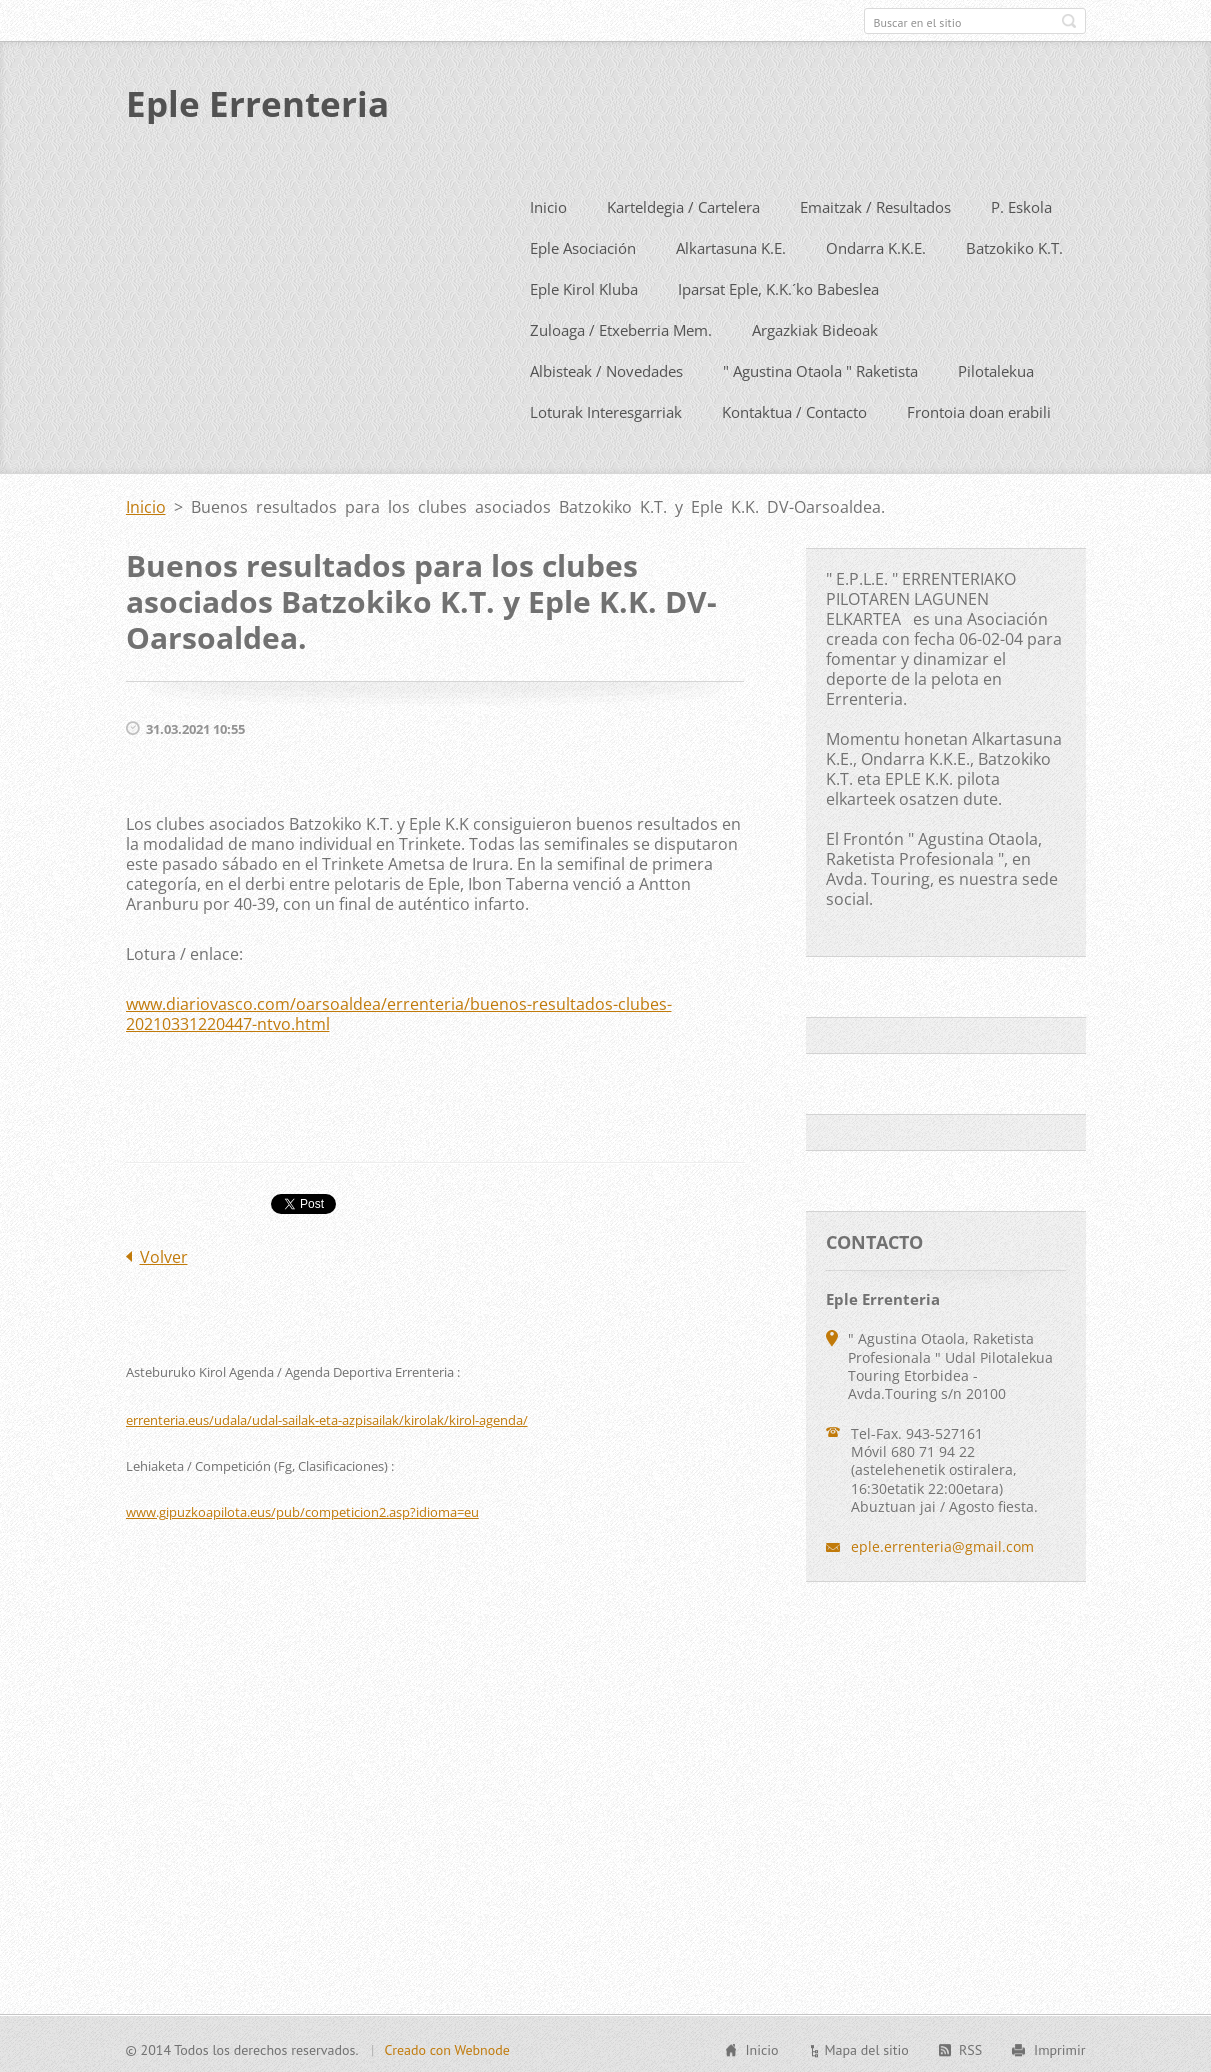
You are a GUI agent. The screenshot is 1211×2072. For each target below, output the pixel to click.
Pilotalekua (996, 367)
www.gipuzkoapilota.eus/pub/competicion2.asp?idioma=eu (302, 1508)
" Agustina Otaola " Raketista (820, 367)
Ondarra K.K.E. (876, 244)
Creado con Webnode (446, 2047)
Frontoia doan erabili (979, 408)
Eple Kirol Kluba (584, 285)
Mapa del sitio (866, 2047)
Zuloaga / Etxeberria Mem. (621, 326)
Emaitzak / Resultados (875, 203)
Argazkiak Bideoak (815, 326)
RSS (970, 2047)
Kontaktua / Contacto (794, 408)
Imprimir (1059, 2047)
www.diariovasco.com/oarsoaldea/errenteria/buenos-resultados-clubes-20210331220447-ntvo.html (399, 1010)
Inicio (548, 203)
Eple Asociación (583, 244)
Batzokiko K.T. (1014, 244)
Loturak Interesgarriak (606, 408)
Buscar (1069, 21)
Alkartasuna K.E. (731, 244)
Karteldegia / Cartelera (683, 203)
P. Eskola (1021, 203)
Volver (164, 1253)
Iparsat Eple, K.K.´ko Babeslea (778, 285)
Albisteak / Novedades (606, 367)
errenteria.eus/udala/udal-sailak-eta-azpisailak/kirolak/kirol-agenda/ (327, 1416)
